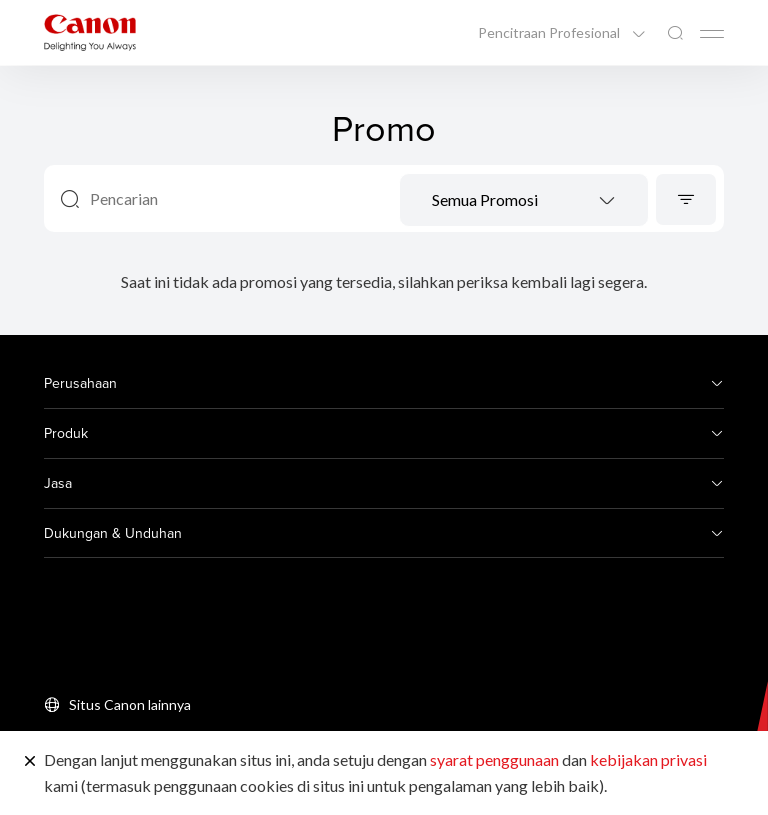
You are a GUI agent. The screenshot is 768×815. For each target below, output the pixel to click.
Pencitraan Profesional (550, 33)
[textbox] (524, 201)
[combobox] (524, 200)
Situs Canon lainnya (130, 704)
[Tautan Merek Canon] (90, 32)
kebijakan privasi (648, 759)
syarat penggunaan (494, 759)
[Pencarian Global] (675, 33)
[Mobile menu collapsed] (712, 34)
